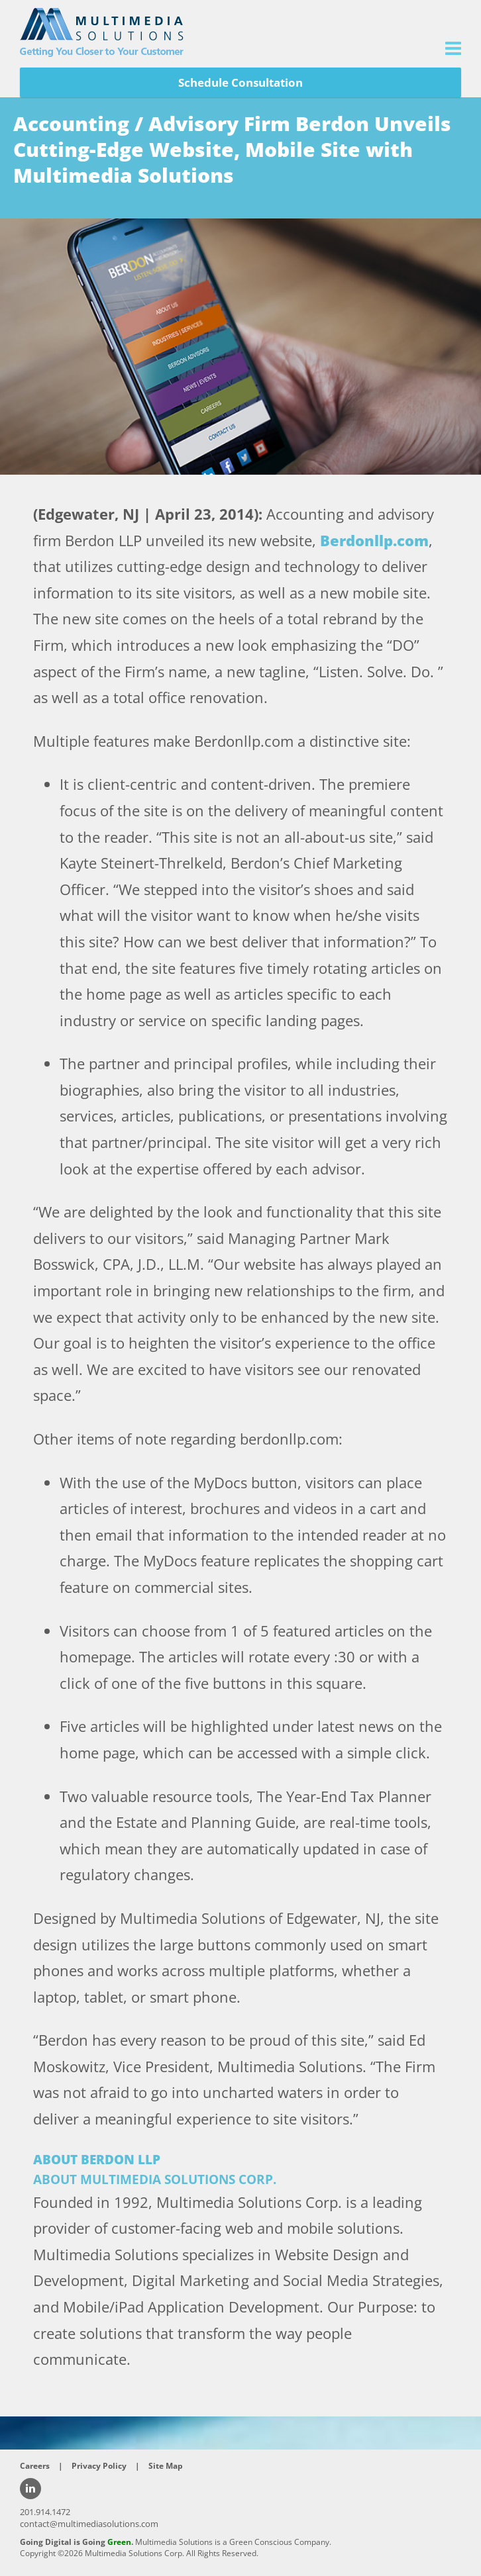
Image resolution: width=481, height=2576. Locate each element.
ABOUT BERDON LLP (96, 2159)
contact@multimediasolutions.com (89, 2524)
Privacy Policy (99, 2465)
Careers (35, 2465)
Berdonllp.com (374, 540)
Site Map (165, 2465)
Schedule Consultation (240, 82)
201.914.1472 (45, 2512)
